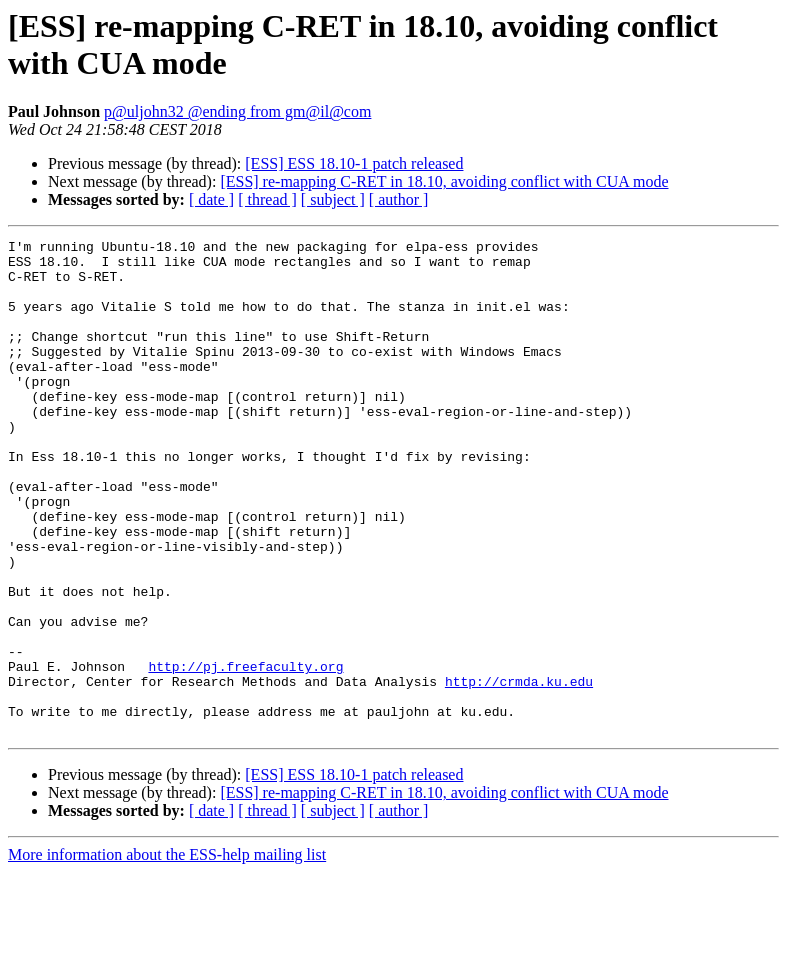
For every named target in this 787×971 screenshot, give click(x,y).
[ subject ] (333, 199)
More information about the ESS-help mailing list (167, 953)
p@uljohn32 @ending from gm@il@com (237, 111)
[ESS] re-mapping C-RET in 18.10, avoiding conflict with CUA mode (444, 181)
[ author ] (399, 199)
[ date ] (211, 199)
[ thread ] (267, 199)
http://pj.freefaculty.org (245, 753)
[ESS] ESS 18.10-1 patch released (354, 163)
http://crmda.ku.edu (519, 771)
